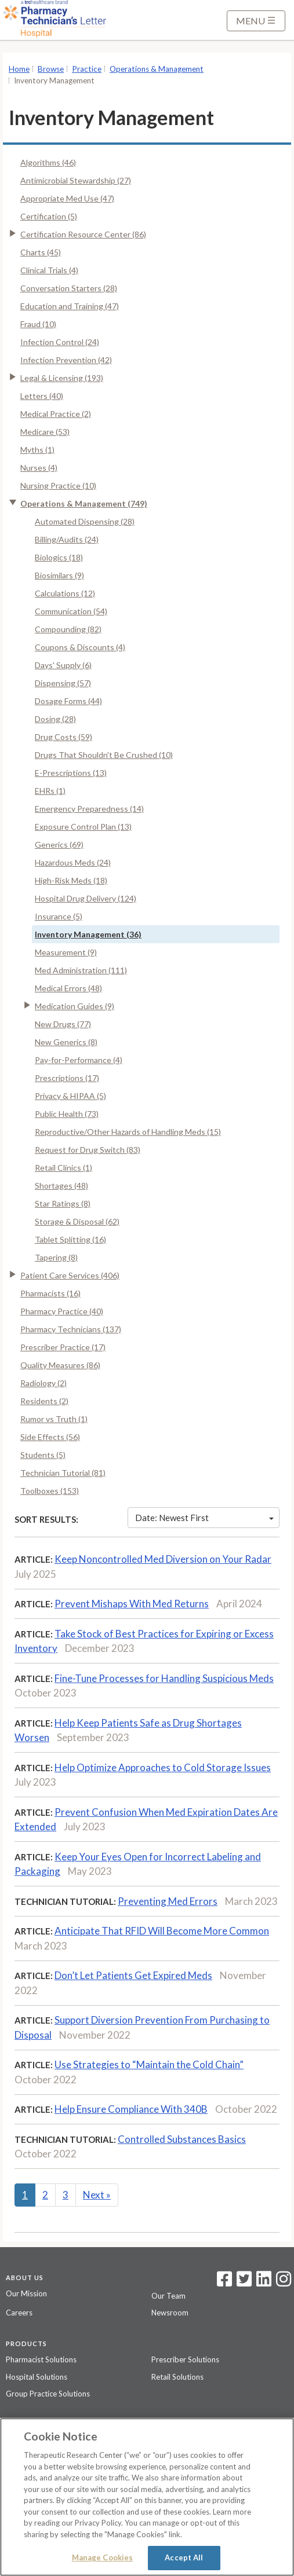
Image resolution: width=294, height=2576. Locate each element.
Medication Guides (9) (74, 1006)
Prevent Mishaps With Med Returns (132, 1603)
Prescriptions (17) (67, 1078)
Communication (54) (71, 611)
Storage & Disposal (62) (77, 1221)
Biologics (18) (59, 557)
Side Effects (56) (50, 1437)
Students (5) (43, 1455)
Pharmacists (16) (50, 1293)
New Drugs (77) (63, 1024)
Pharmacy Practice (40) (61, 1311)
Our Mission (26, 2293)
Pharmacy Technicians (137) (70, 1329)
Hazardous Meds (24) (73, 862)
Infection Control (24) (59, 342)
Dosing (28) (55, 719)
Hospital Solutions (36, 2376)
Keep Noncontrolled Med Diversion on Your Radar (163, 1559)
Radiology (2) (43, 1383)
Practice (86, 69)
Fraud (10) (38, 324)
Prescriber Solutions (185, 2359)
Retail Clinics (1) (63, 1167)
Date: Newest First (204, 1517)
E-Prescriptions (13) (71, 773)
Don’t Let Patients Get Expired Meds (133, 1975)
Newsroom (169, 2312)
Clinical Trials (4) (49, 270)
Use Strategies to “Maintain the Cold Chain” (149, 2064)
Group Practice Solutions (48, 2393)
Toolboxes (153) (49, 1491)
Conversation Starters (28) (68, 288)
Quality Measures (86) (60, 1365)
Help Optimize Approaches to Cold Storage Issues (163, 1767)
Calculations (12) (65, 593)
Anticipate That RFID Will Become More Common (162, 1931)
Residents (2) (44, 1401)
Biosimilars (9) (59, 575)
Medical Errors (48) (68, 988)
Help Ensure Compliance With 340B (131, 2109)
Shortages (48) (61, 1185)
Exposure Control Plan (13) (83, 826)
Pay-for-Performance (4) (78, 1060)
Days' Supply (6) (63, 665)
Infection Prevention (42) (66, 360)
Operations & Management (157, 69)
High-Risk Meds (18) (71, 880)
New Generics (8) (66, 1042)
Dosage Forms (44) (68, 701)
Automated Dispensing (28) (85, 521)
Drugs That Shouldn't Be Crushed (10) (104, 755)
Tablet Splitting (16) (70, 1239)
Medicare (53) (45, 432)
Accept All (184, 2557)
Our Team (168, 2295)
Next (97, 2195)
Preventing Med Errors (167, 1901)
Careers (19, 2312)
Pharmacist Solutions (41, 2359)
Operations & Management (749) (83, 503)
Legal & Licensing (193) (61, 378)
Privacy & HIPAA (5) (70, 1096)
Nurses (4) (38, 467)
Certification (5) (48, 216)
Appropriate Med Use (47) (67, 198)
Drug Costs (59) (63, 737)
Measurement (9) (66, 952)
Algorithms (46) (48, 162)
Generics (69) (59, 844)
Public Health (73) (67, 1114)
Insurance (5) (58, 916)
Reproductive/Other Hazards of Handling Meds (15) (128, 1132)
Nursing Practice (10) (58, 485)
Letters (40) (41, 396)
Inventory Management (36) (88, 934)
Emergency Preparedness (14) (89, 809)
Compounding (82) (68, 629)
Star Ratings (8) (62, 1203)
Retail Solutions (177, 2376)
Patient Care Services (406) (69, 1275)
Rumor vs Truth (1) (54, 1419)
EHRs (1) (50, 791)
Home (19, 69)
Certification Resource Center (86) (83, 234)
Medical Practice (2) (55, 414)
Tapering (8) (56, 1257)
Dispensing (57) (63, 683)
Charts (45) (40, 252)
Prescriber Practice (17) (63, 1347)
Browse (51, 69)
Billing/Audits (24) (67, 539)
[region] (147, 2497)
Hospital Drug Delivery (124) (85, 898)
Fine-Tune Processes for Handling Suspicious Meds (164, 1678)
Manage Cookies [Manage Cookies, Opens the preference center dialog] (102, 2557)
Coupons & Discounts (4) (80, 647)
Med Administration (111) (81, 970)
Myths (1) (37, 450)
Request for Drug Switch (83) (87, 1150)
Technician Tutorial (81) (63, 1473)
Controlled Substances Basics (182, 2139)
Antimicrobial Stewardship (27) (75, 180)
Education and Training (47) (69, 306)
